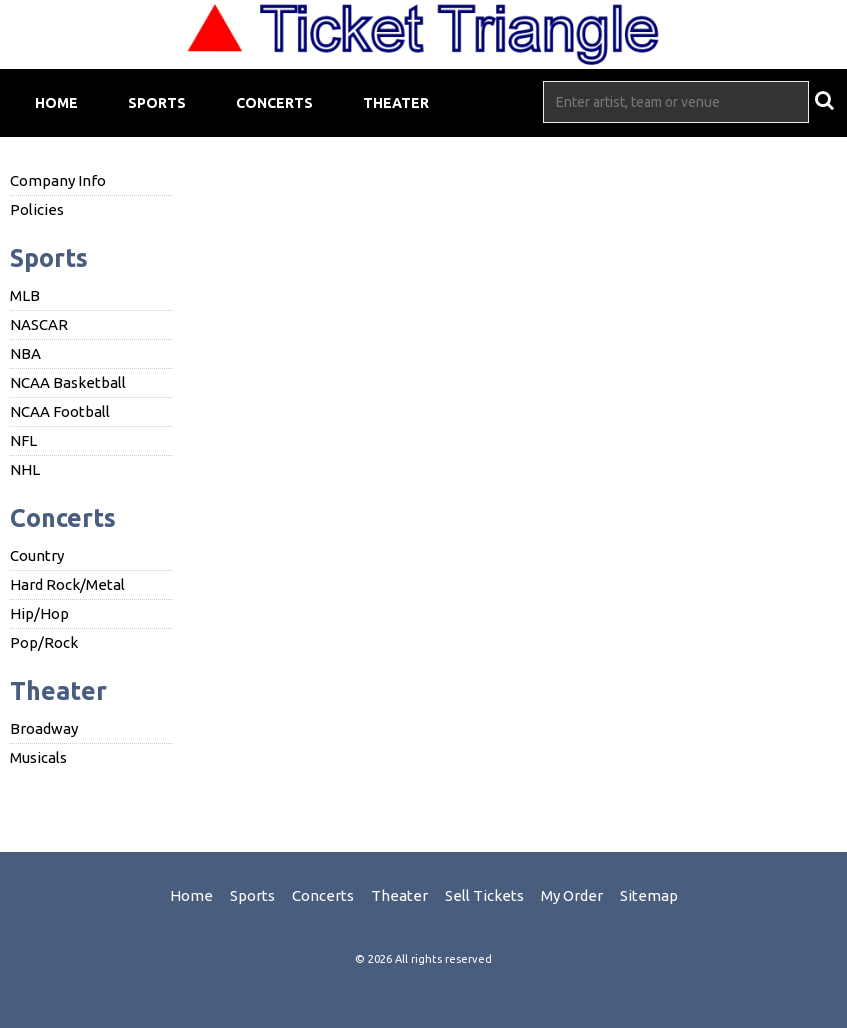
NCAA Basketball (68, 382)
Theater (396, 103)
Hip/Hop (39, 613)
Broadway (44, 728)
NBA (25, 353)
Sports (157, 103)
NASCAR (39, 324)
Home (56, 103)
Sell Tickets (484, 895)
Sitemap (649, 895)
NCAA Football (60, 411)
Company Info (58, 180)
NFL (23, 440)
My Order (572, 895)
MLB (25, 295)
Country (37, 555)
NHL (25, 469)
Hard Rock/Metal (67, 584)
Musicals (38, 757)
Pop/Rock (44, 642)
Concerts (274, 103)
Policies (37, 209)
